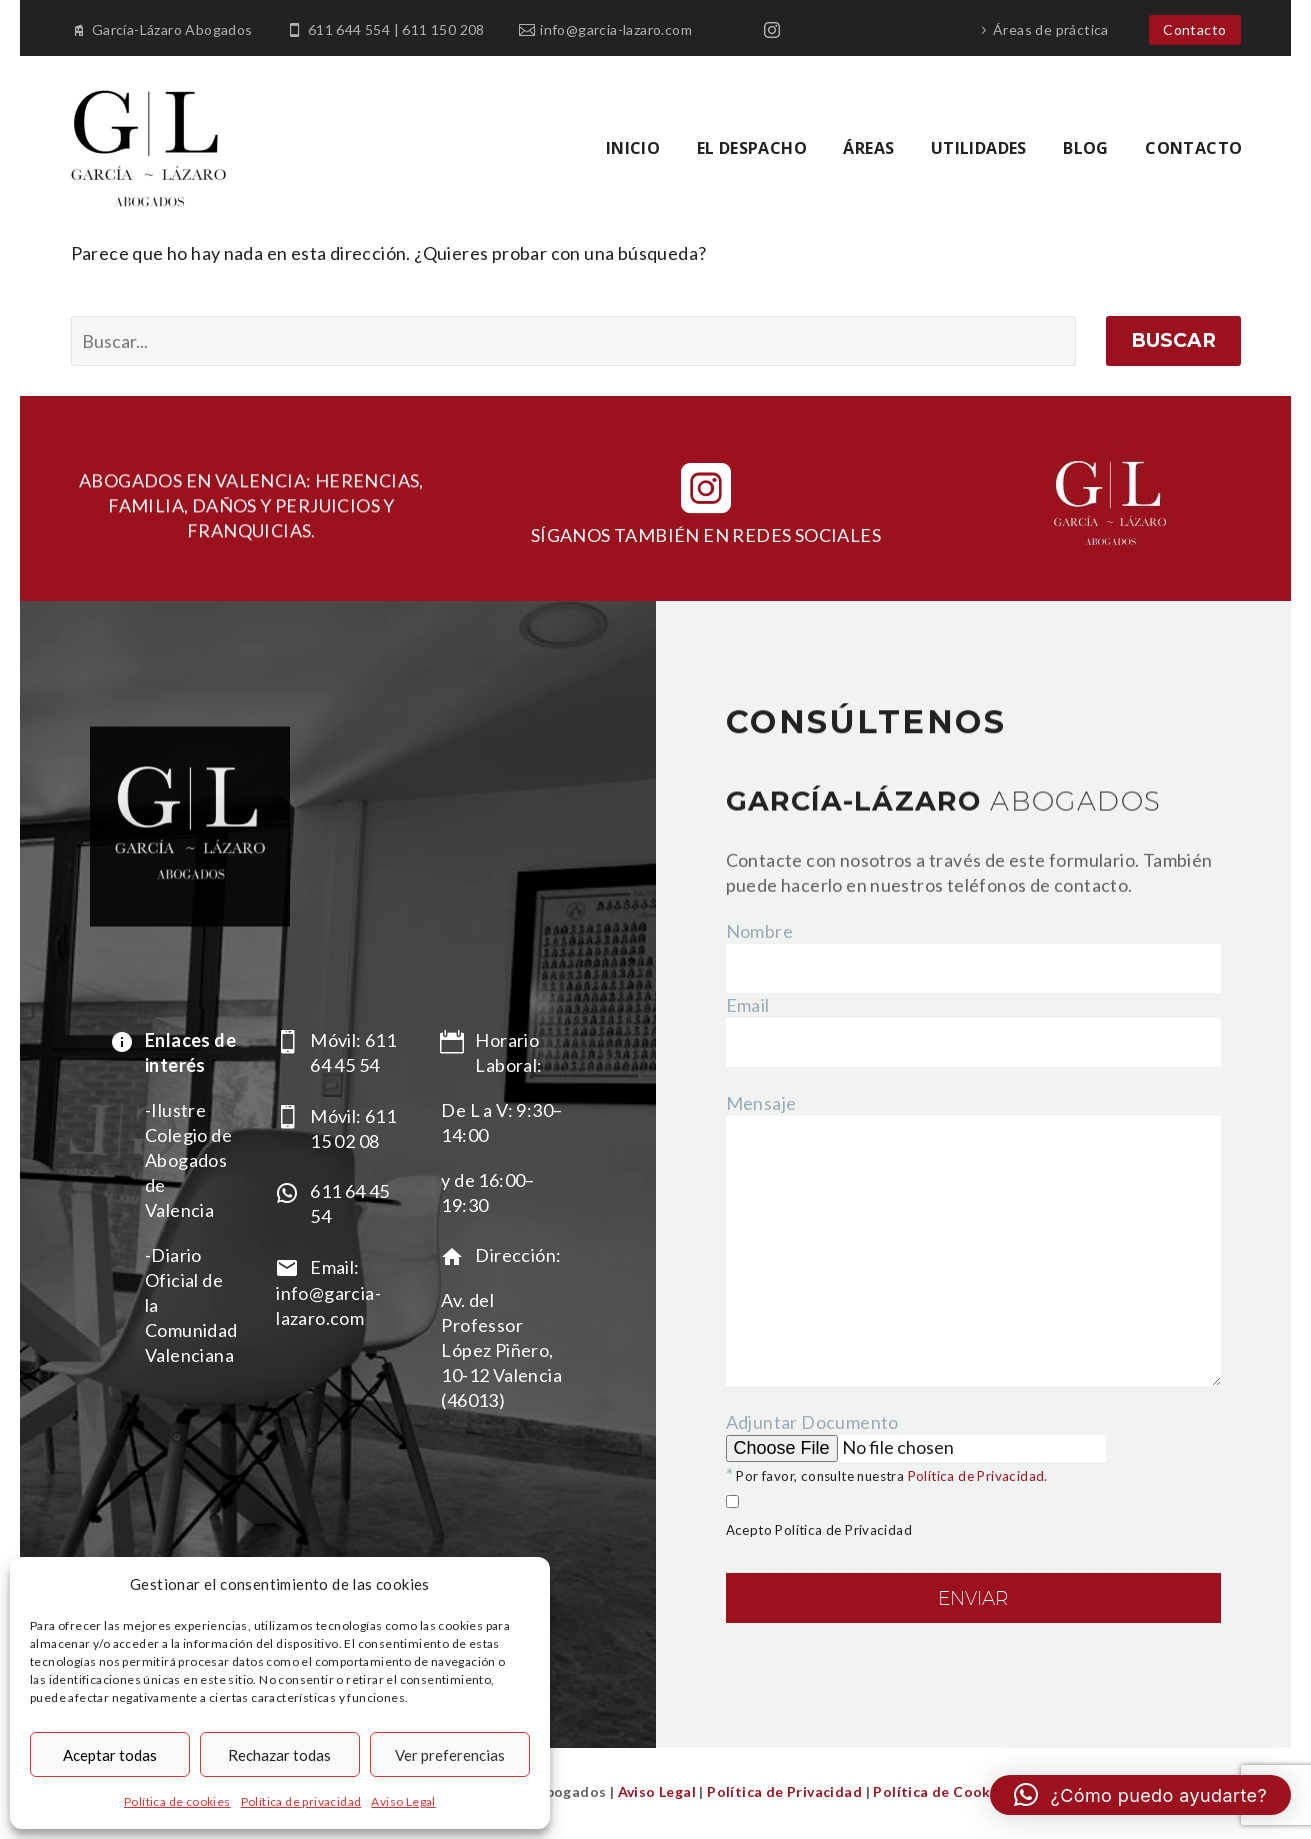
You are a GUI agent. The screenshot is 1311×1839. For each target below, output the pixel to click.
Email (748, 1005)
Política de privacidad (301, 1801)
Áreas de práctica (1051, 29)
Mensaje (761, 1103)
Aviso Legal (403, 1801)
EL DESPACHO (752, 148)
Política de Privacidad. (978, 1476)
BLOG (1086, 148)
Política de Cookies (940, 1791)
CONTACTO (1193, 148)
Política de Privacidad (784, 1791)
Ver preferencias (450, 1755)
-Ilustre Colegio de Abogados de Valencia (188, 1160)
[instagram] (706, 488)
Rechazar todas (279, 1755)
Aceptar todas (110, 1755)
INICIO (633, 148)
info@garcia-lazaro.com (616, 29)
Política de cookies (177, 1801)
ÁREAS (868, 148)
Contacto (1194, 29)
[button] (1140, 1795)
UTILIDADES (979, 148)
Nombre (759, 931)
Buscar (1173, 340)
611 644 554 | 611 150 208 (396, 29)
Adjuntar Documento (974, 1544)
